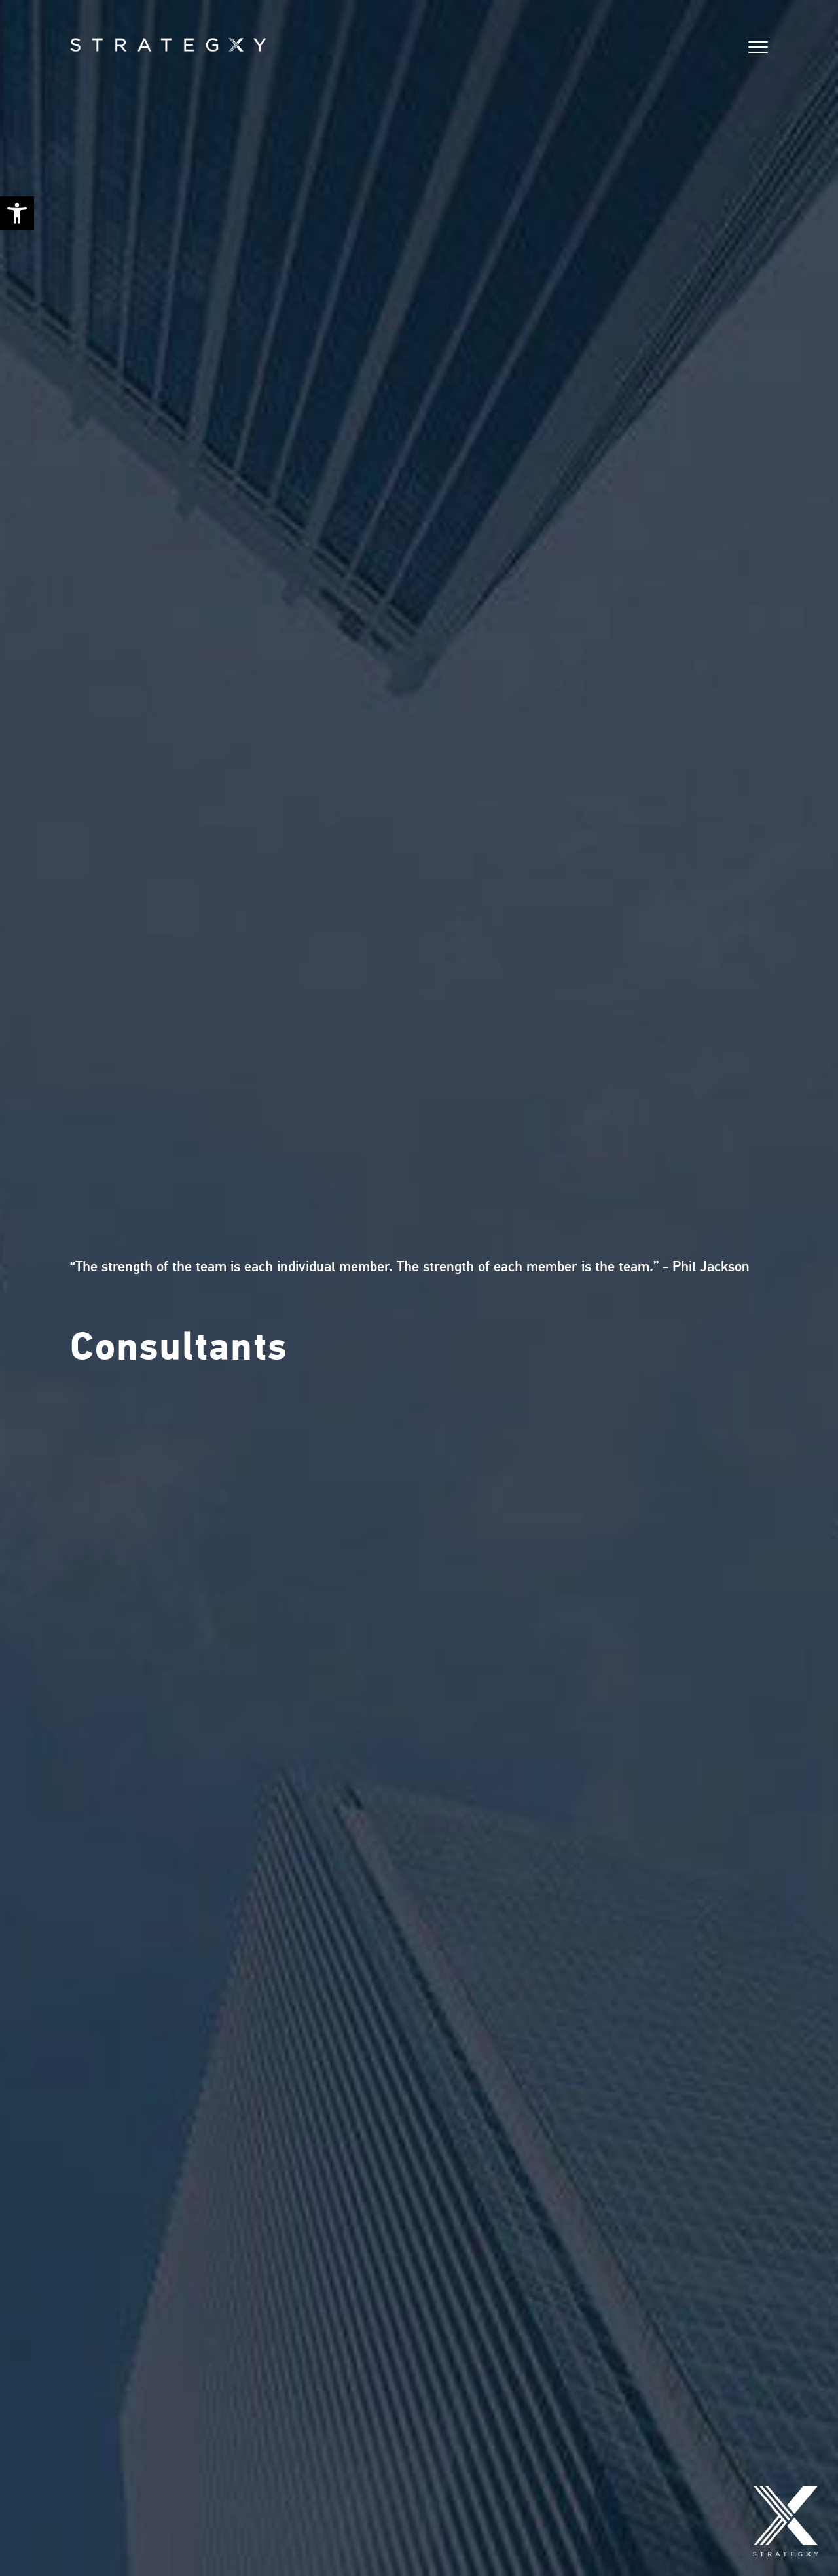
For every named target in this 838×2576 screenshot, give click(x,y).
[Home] (99, 44)
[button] (17, 213)
